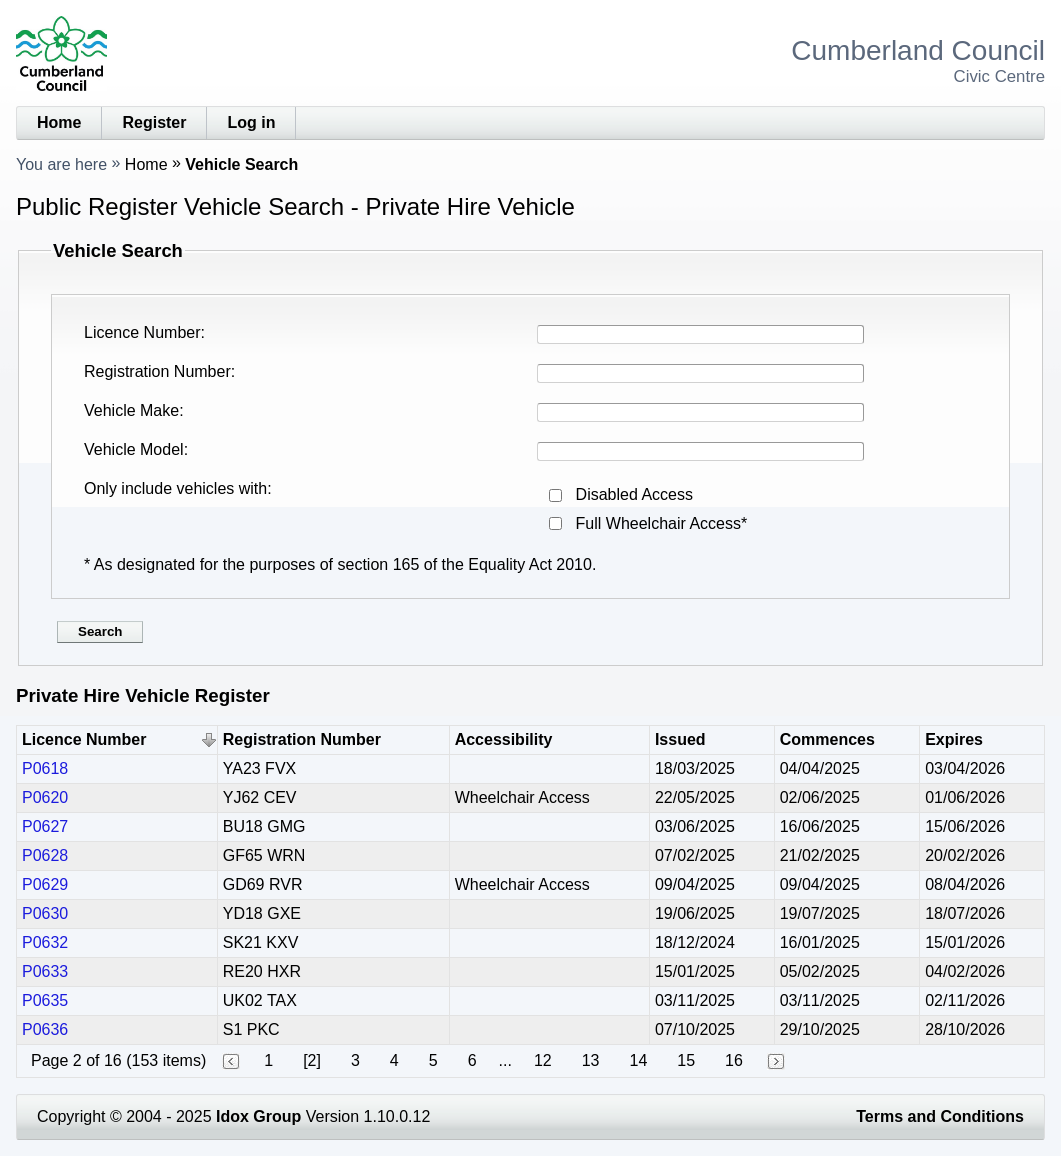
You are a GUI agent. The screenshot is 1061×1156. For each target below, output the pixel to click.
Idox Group (258, 1116)
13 (591, 1060)
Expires (954, 739)
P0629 (45, 884)
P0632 (45, 942)
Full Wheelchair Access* (662, 523)
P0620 (45, 797)
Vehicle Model (134, 449)
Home (59, 122)
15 (686, 1060)
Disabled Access (634, 494)
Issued (680, 739)
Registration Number (157, 371)
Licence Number (142, 332)
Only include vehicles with (175, 488)
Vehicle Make (131, 410)
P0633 (45, 971)
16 (734, 1060)
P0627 (45, 826)
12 (543, 1060)
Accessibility (504, 739)
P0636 (45, 1029)
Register (154, 122)
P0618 (45, 768)
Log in (251, 122)
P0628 (45, 855)
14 (638, 1060)
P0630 (45, 913)
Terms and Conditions (940, 1116)
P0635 (45, 1000)
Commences (827, 739)
